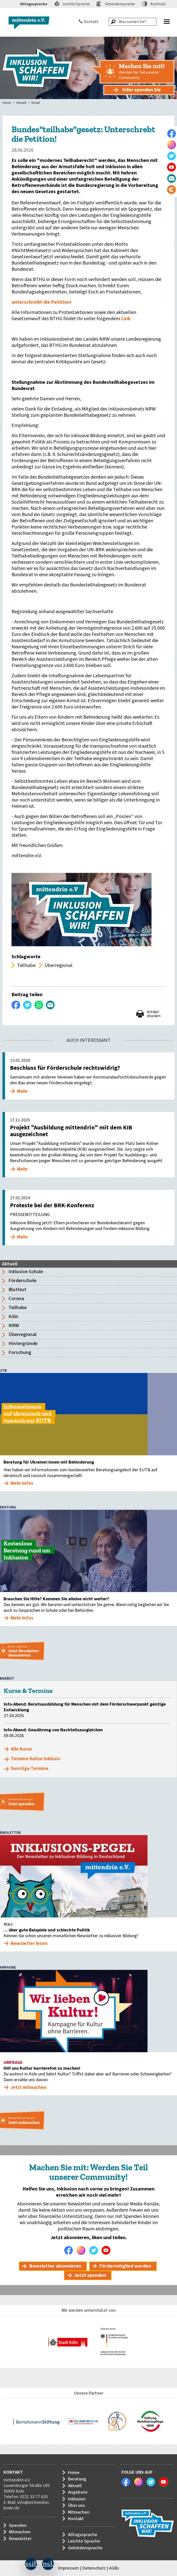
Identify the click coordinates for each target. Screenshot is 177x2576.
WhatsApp (39, 1004)
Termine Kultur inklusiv (35, 1759)
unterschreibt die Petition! (42, 302)
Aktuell (21, 103)
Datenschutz (94, 2568)
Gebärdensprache (120, 4)
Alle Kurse (21, 1749)
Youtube (107, 2250)
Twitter (94, 2250)
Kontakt (91, 21)
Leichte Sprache (76, 4)
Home (6, 103)
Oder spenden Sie (141, 89)
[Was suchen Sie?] (132, 22)
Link (125, 318)
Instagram (82, 2250)
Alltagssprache (33, 4)
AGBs (114, 2568)
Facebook (70, 2250)
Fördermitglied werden (125, 2266)
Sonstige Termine (29, 1768)
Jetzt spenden (90, 2275)
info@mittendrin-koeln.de (27, 2505)
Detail (36, 103)
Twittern (27, 1004)
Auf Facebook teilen (16, 1004)
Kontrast (158, 4)
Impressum (68, 2568)
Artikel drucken (153, 1013)
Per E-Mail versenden (50, 1004)
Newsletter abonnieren (55, 2266)
